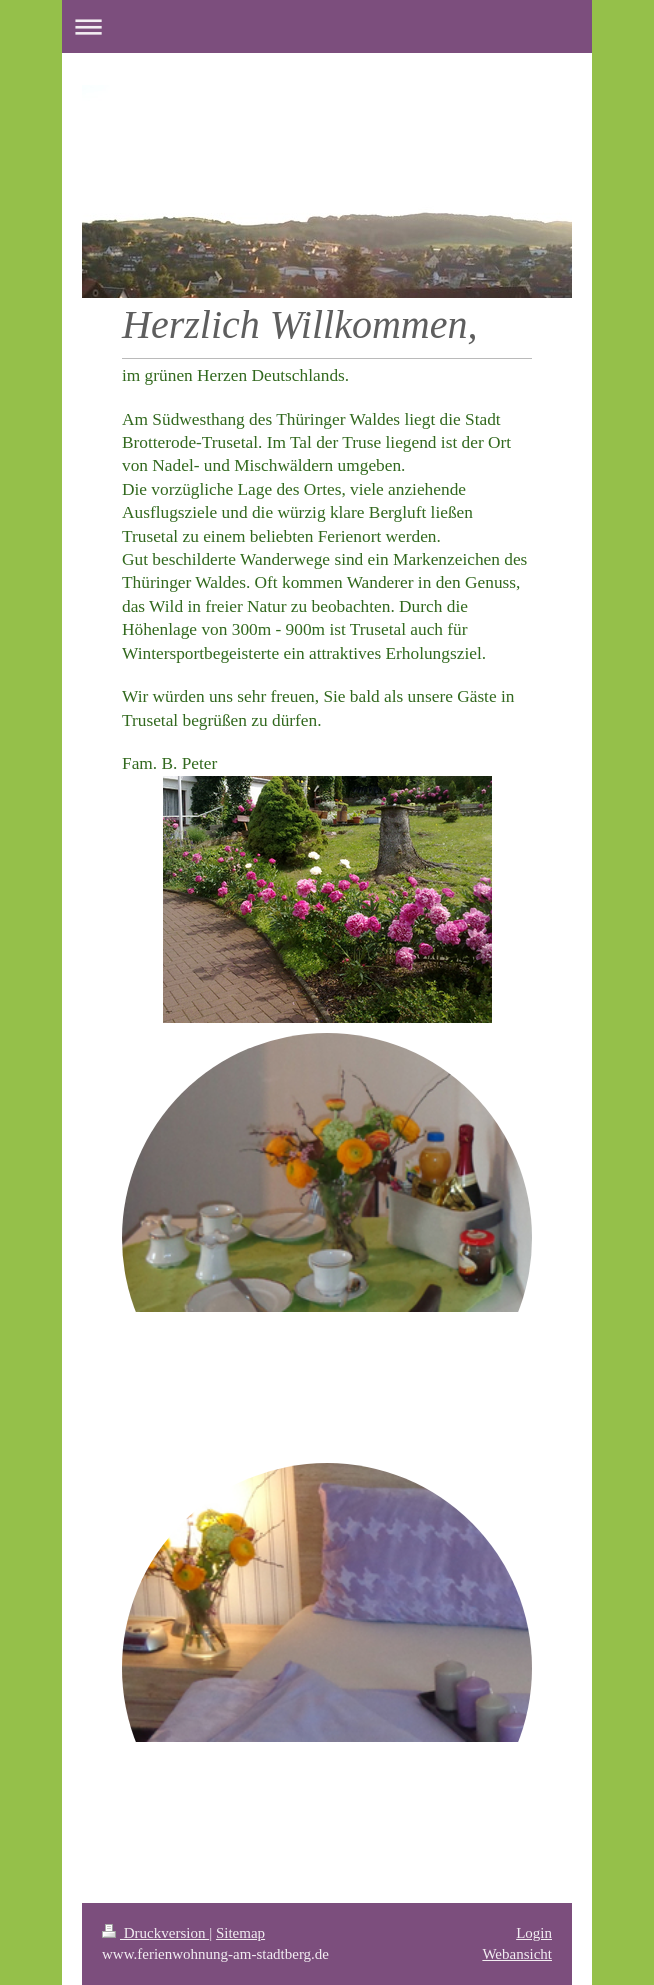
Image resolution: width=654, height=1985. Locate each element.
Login (534, 1933)
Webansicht (517, 1954)
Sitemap (240, 1933)
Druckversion (155, 1933)
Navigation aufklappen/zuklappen (327, 26)
